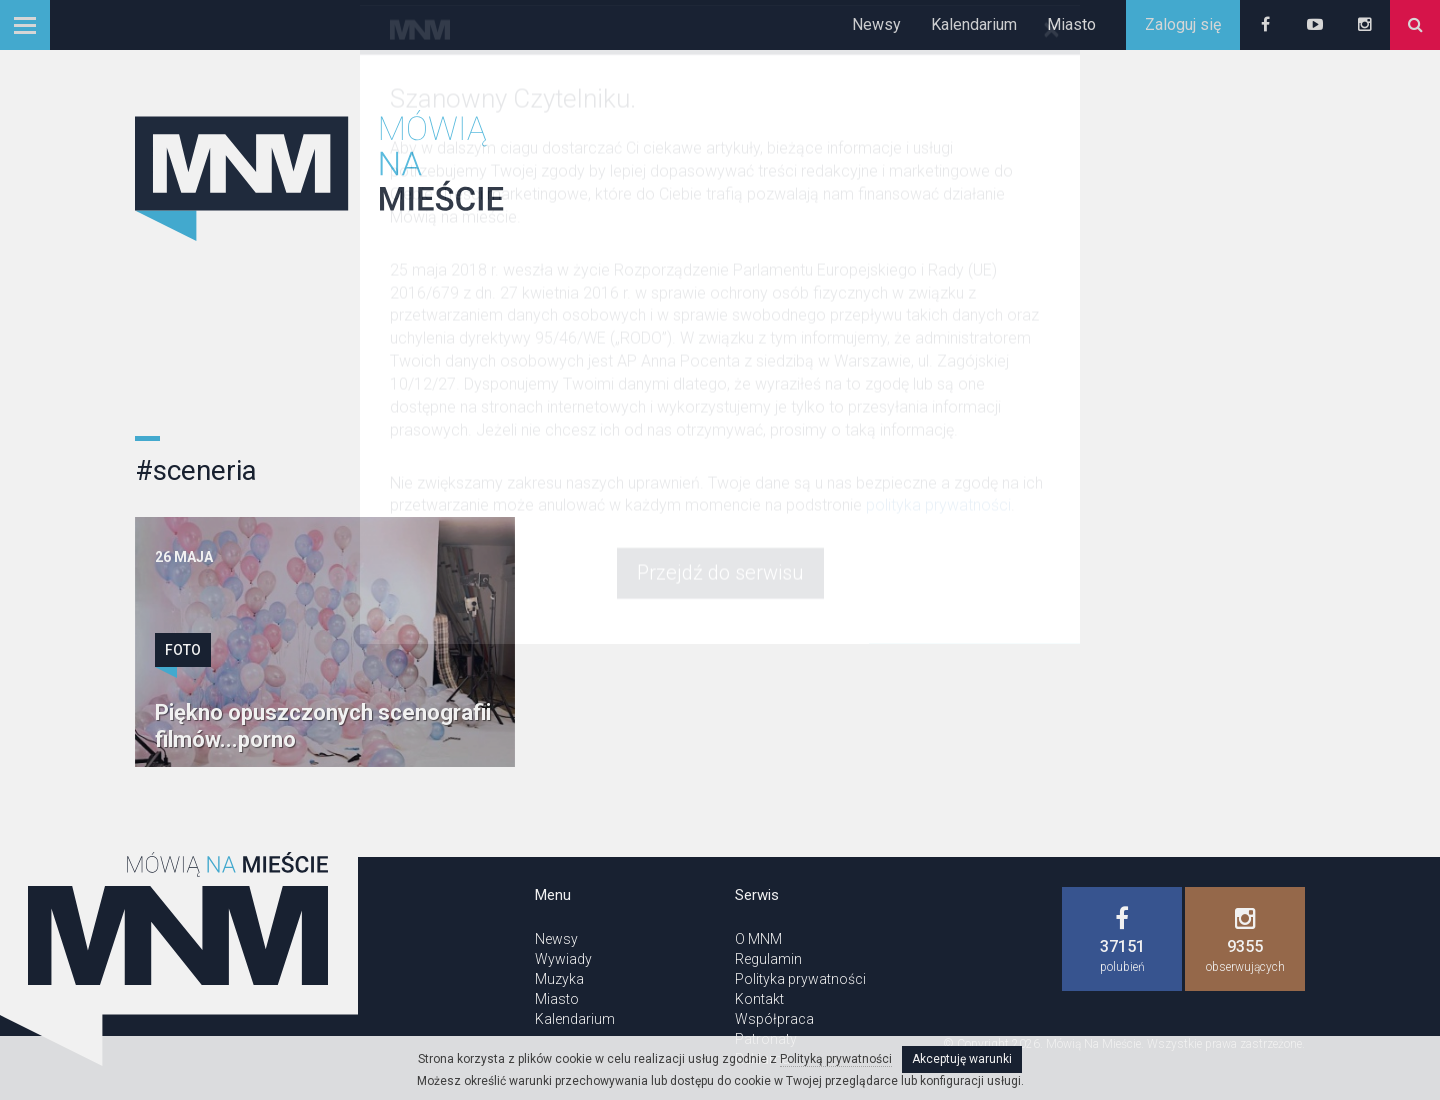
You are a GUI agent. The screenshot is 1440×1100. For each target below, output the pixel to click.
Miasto (1071, 24)
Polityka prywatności (800, 979)
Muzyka (559, 979)
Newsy (876, 24)
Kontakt (759, 999)
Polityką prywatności (836, 1059)
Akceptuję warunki (962, 1059)
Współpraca (774, 1019)
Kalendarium (974, 24)
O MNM (758, 939)
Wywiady (563, 959)
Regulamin (768, 959)
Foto (183, 650)
